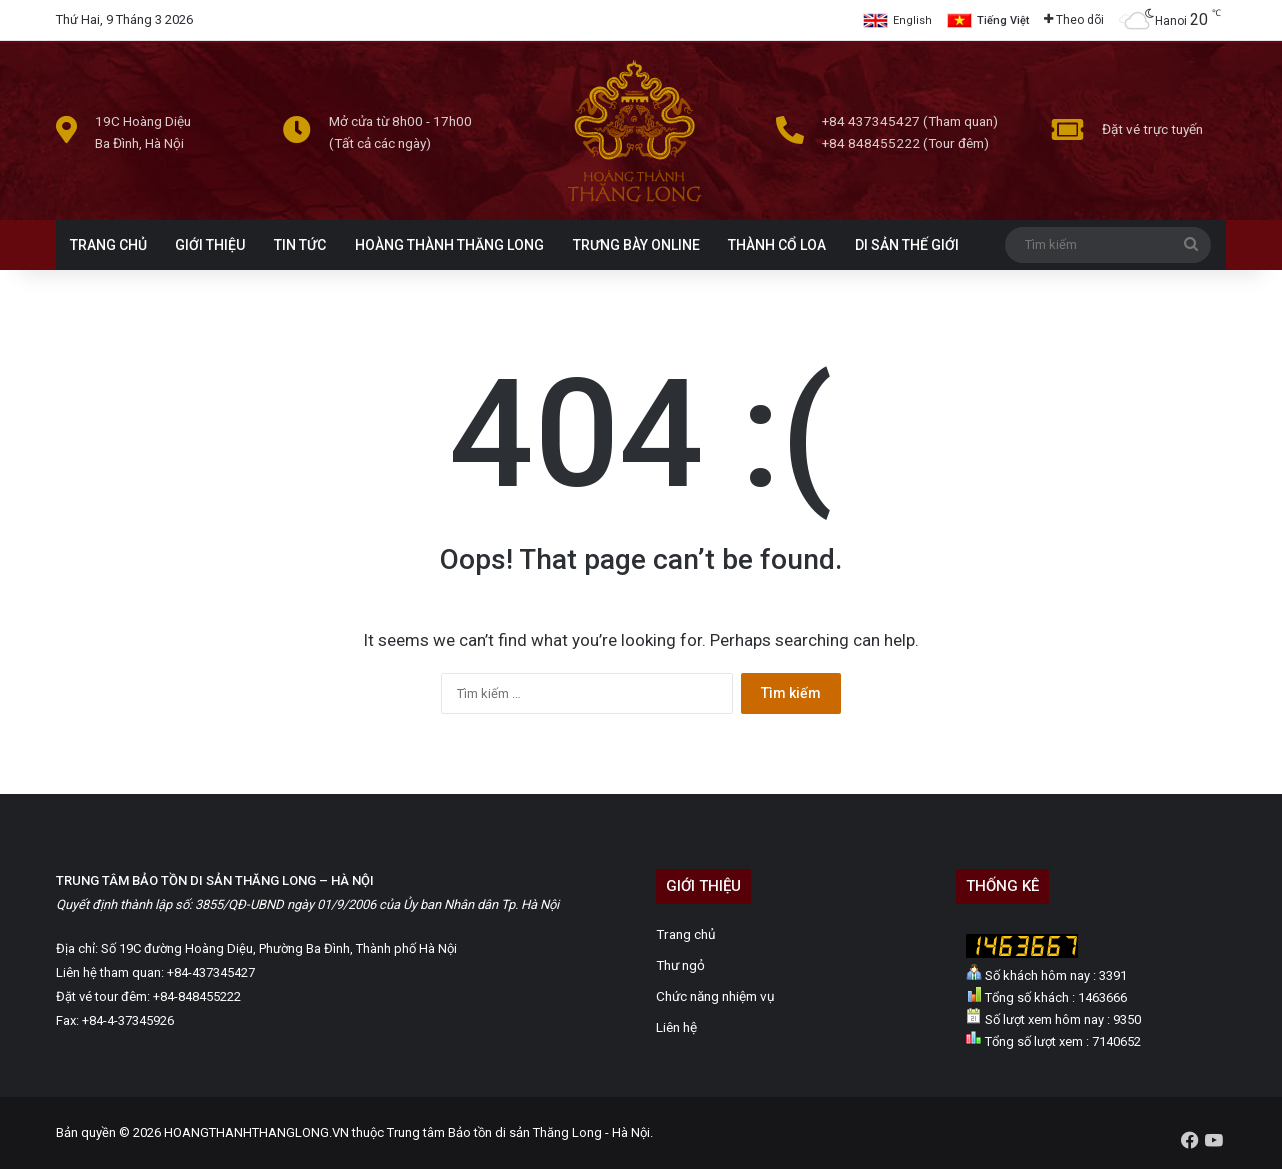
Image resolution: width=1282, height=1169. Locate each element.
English (912, 20)
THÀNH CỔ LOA (777, 245)
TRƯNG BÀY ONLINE (636, 245)
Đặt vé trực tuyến (1152, 129)
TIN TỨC (300, 245)
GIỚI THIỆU (210, 245)
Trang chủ (686, 934)
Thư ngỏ (680, 965)
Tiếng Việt (1003, 20)
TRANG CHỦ (108, 245)
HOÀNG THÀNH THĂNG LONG (449, 245)
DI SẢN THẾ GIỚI (907, 245)
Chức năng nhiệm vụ (715, 996)
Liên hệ (676, 1027)
